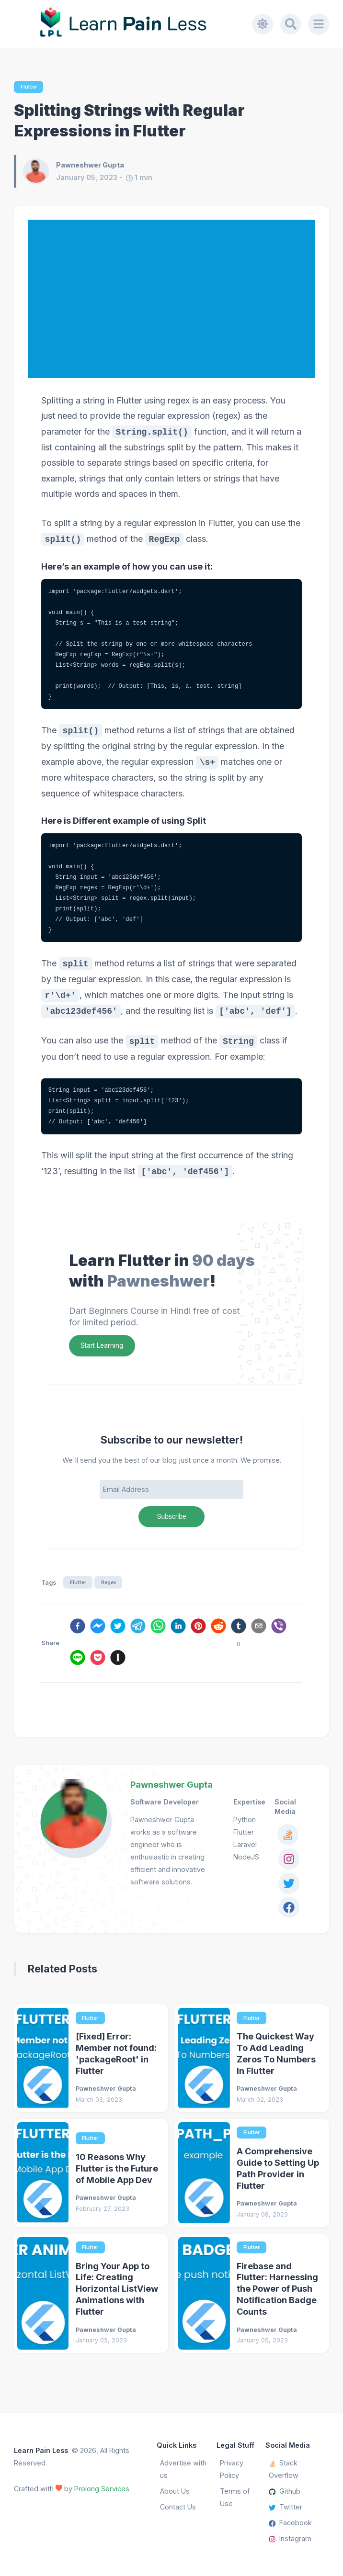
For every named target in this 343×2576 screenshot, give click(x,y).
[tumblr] (238, 1630)
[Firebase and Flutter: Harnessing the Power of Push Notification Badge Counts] (203, 2298)
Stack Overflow (283, 2469)
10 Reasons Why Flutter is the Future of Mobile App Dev (117, 2173)
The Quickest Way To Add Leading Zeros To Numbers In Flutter (276, 2058)
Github (284, 2491)
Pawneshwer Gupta (171, 1787)
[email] (258, 1630)
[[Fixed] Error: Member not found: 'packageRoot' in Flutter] (43, 2062)
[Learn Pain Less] (133, 24)
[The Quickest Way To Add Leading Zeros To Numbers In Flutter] (203, 2062)
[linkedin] (178, 1630)
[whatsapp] (158, 1630)
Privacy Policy (231, 2469)
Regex (111, 1584)
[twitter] (118, 1630)
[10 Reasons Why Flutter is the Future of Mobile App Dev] (43, 2178)
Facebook (290, 2523)
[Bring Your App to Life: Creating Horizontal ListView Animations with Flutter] (43, 2298)
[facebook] (77, 1630)
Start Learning (103, 1346)
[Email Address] (171, 1491)
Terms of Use (235, 2497)
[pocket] (97, 1661)
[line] (77, 1661)
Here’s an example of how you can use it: (132, 567)
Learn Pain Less (41, 2450)
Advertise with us (183, 2469)
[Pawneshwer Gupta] (39, 172)
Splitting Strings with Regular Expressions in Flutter (129, 120)
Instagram (290, 2539)
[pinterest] (198, 1630)
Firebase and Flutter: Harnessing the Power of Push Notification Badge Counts (277, 2294)
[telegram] (138, 1630)
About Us (175, 2491)
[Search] (290, 23)
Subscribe (171, 1518)
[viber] (278, 1630)
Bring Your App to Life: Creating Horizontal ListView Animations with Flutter (117, 2294)
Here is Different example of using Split (129, 821)
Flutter (29, 87)
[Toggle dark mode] (262, 23)
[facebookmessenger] (97, 1630)
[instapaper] (118, 1661)
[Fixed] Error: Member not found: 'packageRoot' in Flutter (116, 2058)
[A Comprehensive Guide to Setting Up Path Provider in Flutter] (203, 2178)
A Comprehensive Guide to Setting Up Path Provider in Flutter (278, 2173)
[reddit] (218, 1630)
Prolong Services (101, 2489)
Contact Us (178, 2507)
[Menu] (318, 23)
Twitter (285, 2507)
